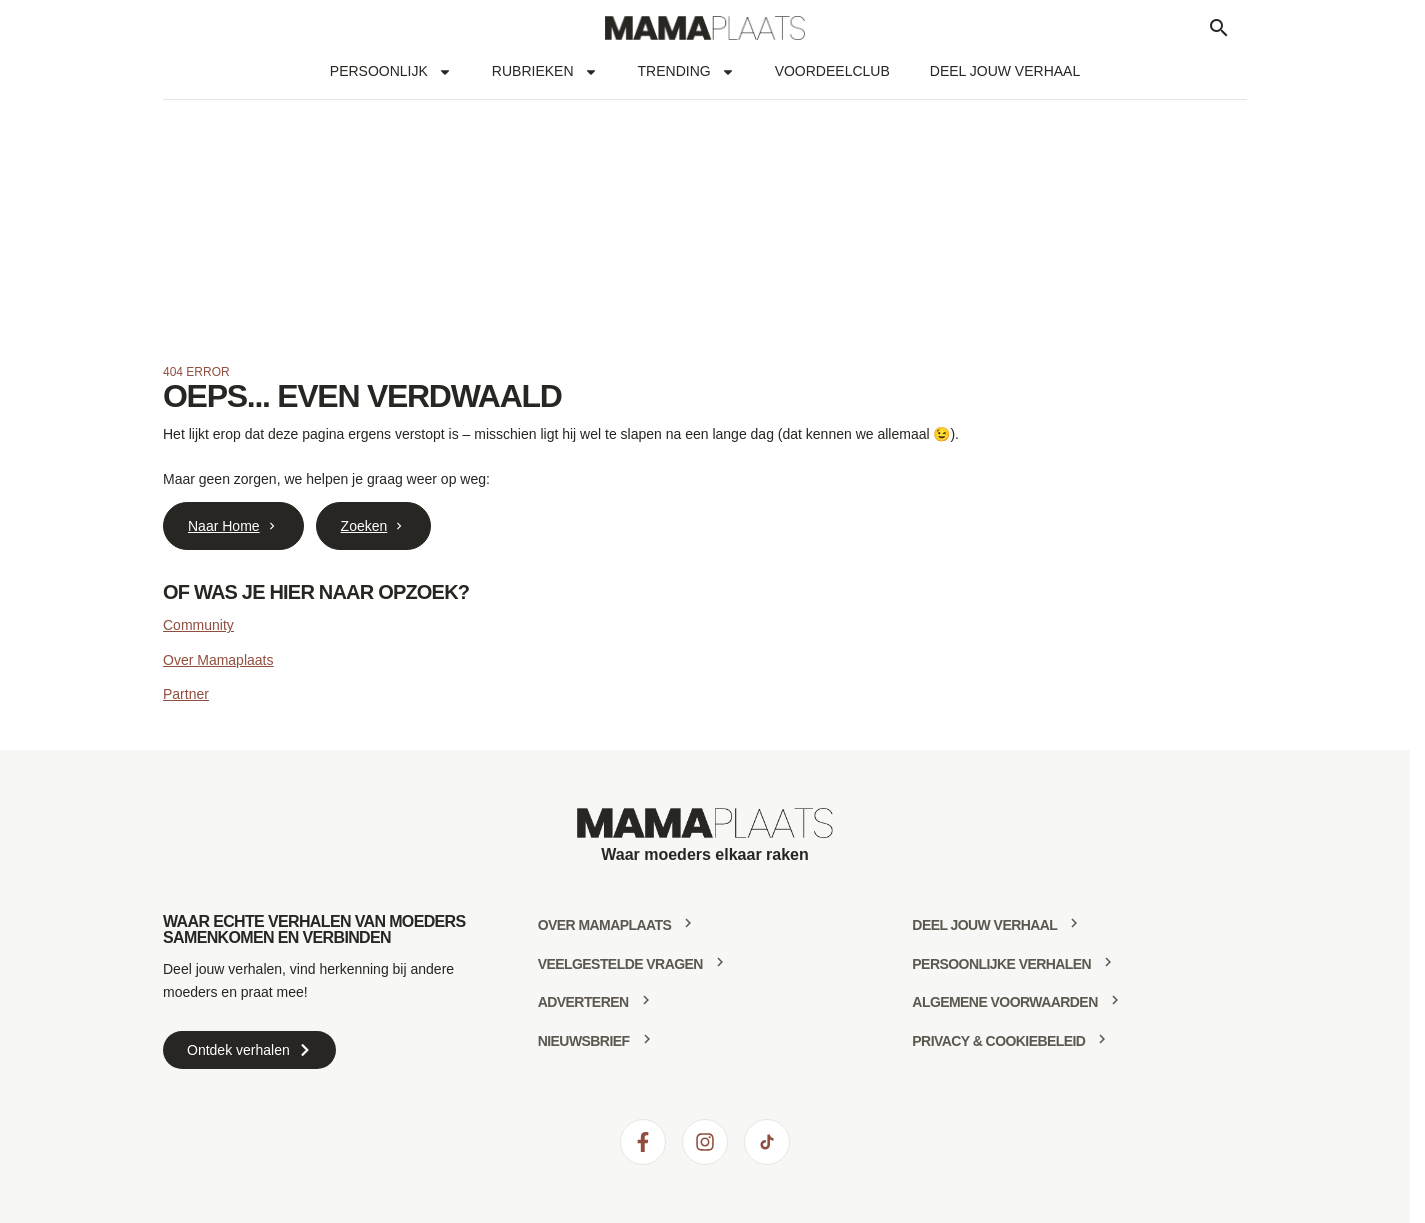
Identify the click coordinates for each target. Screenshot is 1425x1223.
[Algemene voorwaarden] (1115, 1000)
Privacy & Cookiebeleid (998, 1041)
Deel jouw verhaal (1005, 71)
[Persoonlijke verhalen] (1108, 962)
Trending (686, 72)
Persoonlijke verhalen (1001, 964)
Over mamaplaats (605, 925)
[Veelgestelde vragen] (720, 962)
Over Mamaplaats (218, 660)
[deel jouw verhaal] (1074, 923)
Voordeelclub (832, 71)
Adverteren (583, 1002)
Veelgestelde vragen (620, 964)
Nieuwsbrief (584, 1041)
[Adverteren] (646, 1000)
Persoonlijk (391, 72)
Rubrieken (545, 72)
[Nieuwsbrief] (647, 1039)
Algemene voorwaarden (1004, 1002)
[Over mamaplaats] (688, 923)
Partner (186, 694)
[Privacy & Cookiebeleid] (1102, 1039)
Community (198, 625)
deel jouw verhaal (984, 925)
